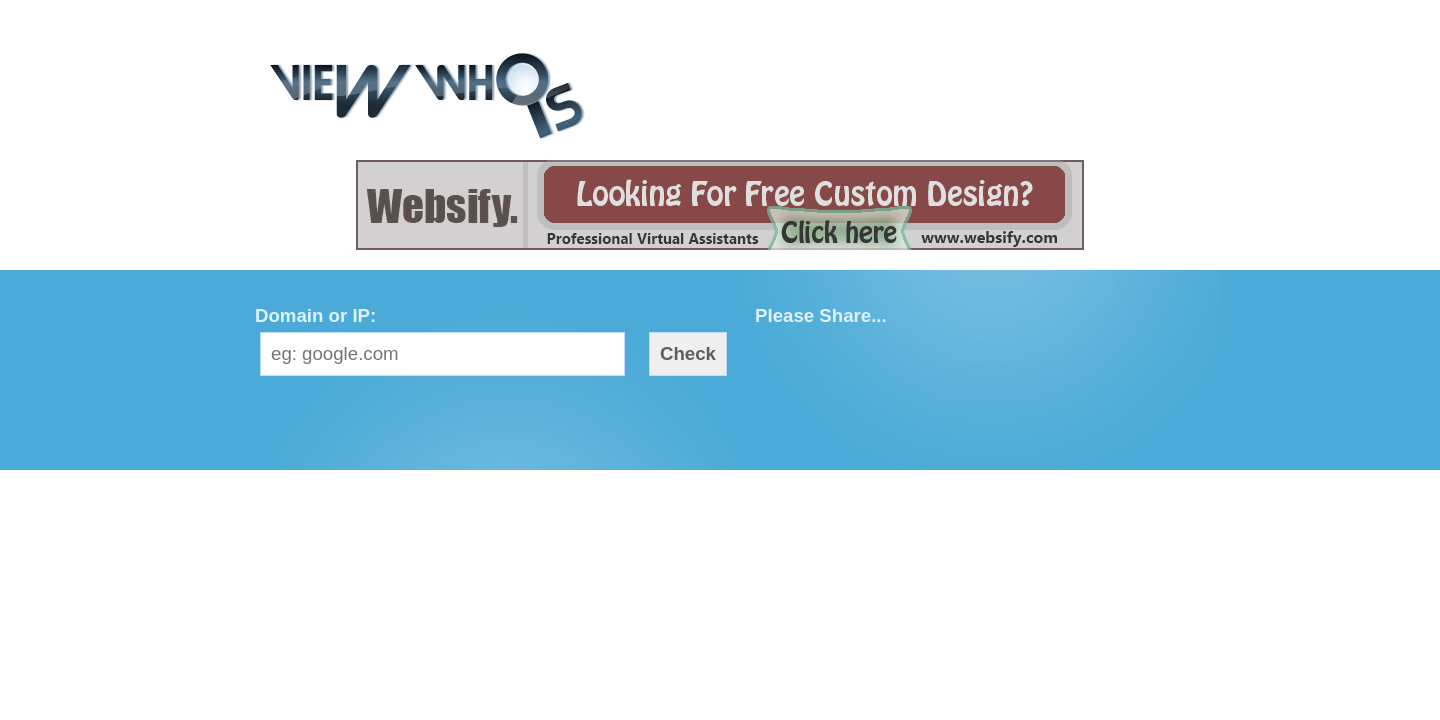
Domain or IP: (315, 315)
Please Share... (821, 315)
